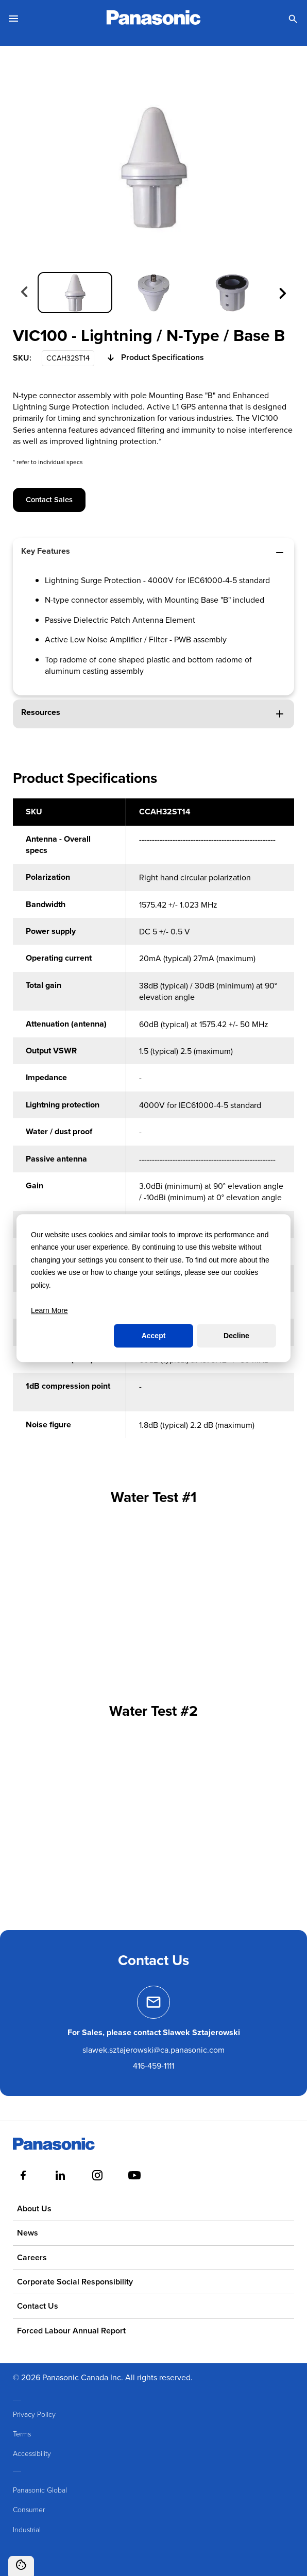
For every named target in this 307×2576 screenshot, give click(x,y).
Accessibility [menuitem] (32, 2454)
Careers (32, 2257)
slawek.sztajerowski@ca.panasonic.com (153, 2049)
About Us (34, 2208)
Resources (153, 713)
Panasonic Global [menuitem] (40, 2490)
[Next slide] (281, 293)
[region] (153, 1124)
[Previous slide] (25, 293)
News (27, 2233)
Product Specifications (154, 358)
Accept (154, 1336)
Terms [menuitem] (22, 2433)
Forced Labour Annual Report (71, 2330)
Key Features (153, 552)
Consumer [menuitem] (29, 2509)
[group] (75, 292)
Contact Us (37, 2306)
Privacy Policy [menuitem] (34, 2414)
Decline (236, 1336)
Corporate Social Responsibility (75, 2282)
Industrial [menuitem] (27, 2529)
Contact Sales (49, 499)
